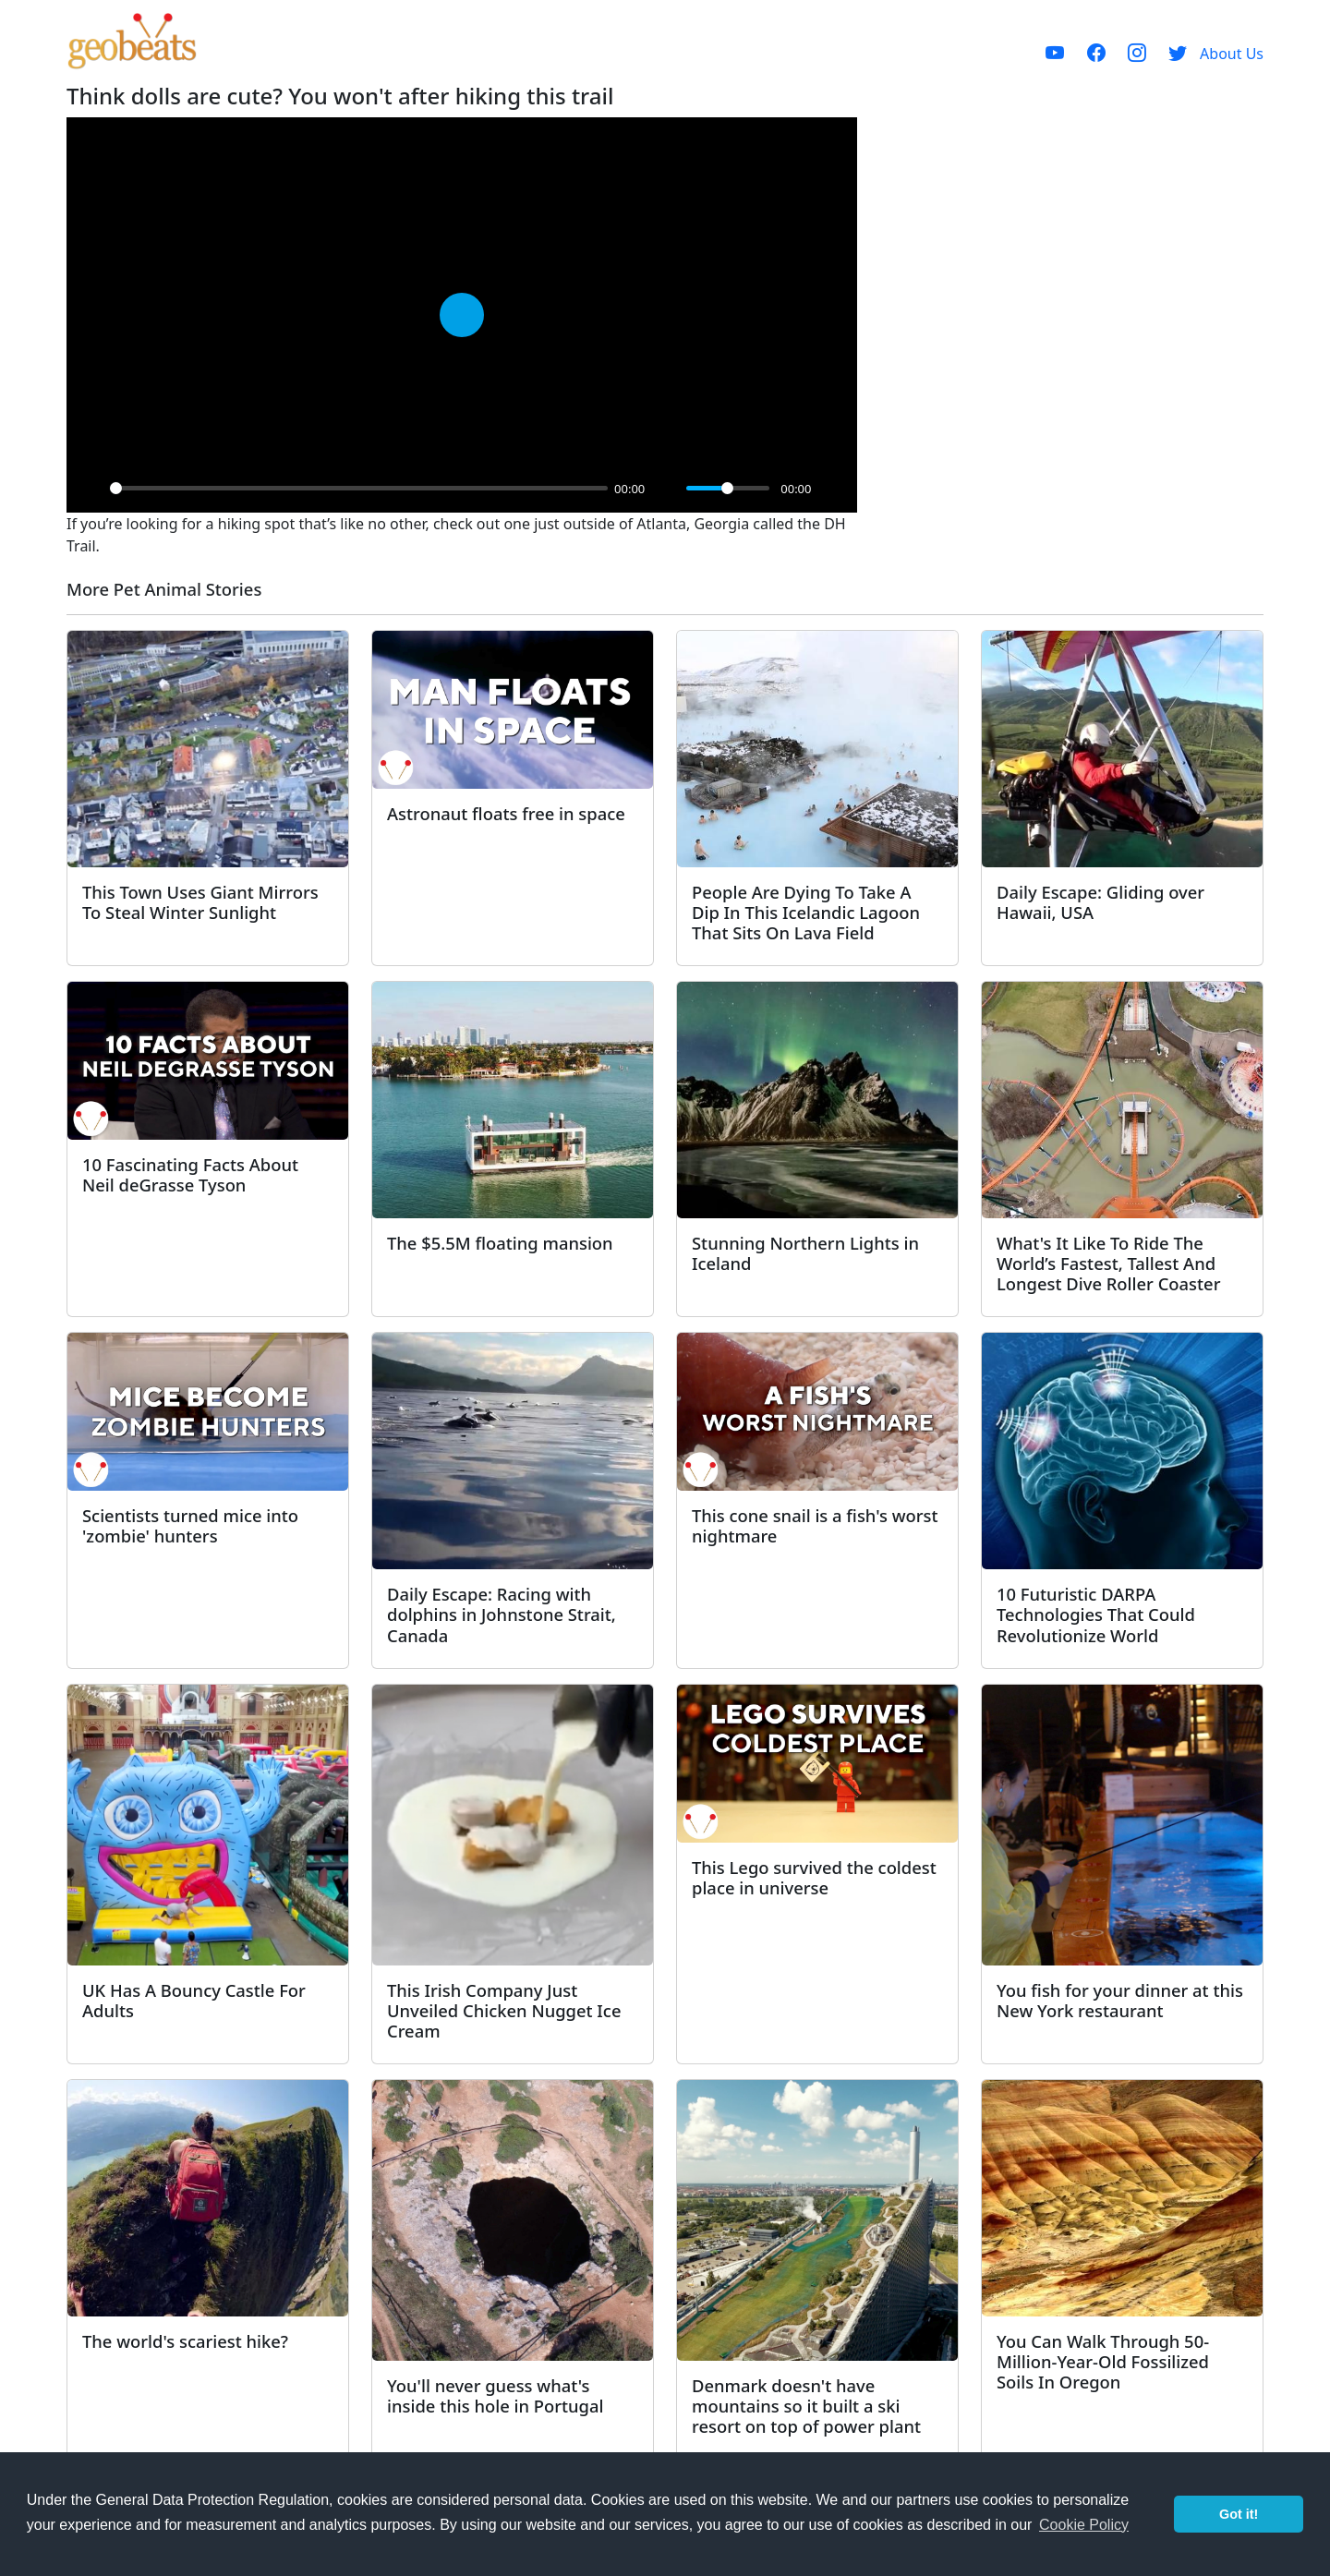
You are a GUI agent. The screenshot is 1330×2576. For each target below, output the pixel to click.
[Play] (90, 488)
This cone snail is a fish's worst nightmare (815, 1525)
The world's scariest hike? (185, 2340)
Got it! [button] (1238, 2514)
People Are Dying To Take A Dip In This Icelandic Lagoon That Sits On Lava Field (806, 912)
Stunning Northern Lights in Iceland (805, 1253)
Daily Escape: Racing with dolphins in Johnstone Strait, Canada (501, 1614)
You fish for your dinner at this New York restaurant (1120, 2000)
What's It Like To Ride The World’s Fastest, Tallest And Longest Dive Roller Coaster (1108, 1263)
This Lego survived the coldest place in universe (814, 1877)
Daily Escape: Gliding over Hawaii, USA (1100, 902)
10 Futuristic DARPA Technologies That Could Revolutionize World (1096, 1614)
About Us (1232, 53)
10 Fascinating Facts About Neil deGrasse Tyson (190, 1174)
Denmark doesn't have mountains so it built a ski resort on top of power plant (806, 2405)
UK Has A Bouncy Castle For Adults (194, 2000)
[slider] (359, 488)
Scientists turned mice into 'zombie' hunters (190, 1525)
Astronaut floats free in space (506, 813)
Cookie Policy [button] (1084, 2525)
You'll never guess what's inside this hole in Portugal (495, 2395)
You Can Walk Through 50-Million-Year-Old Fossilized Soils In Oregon (1103, 2361)
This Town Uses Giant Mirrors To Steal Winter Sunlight (200, 902)
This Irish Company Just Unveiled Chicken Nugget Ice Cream (504, 2010)
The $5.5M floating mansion (500, 1242)
